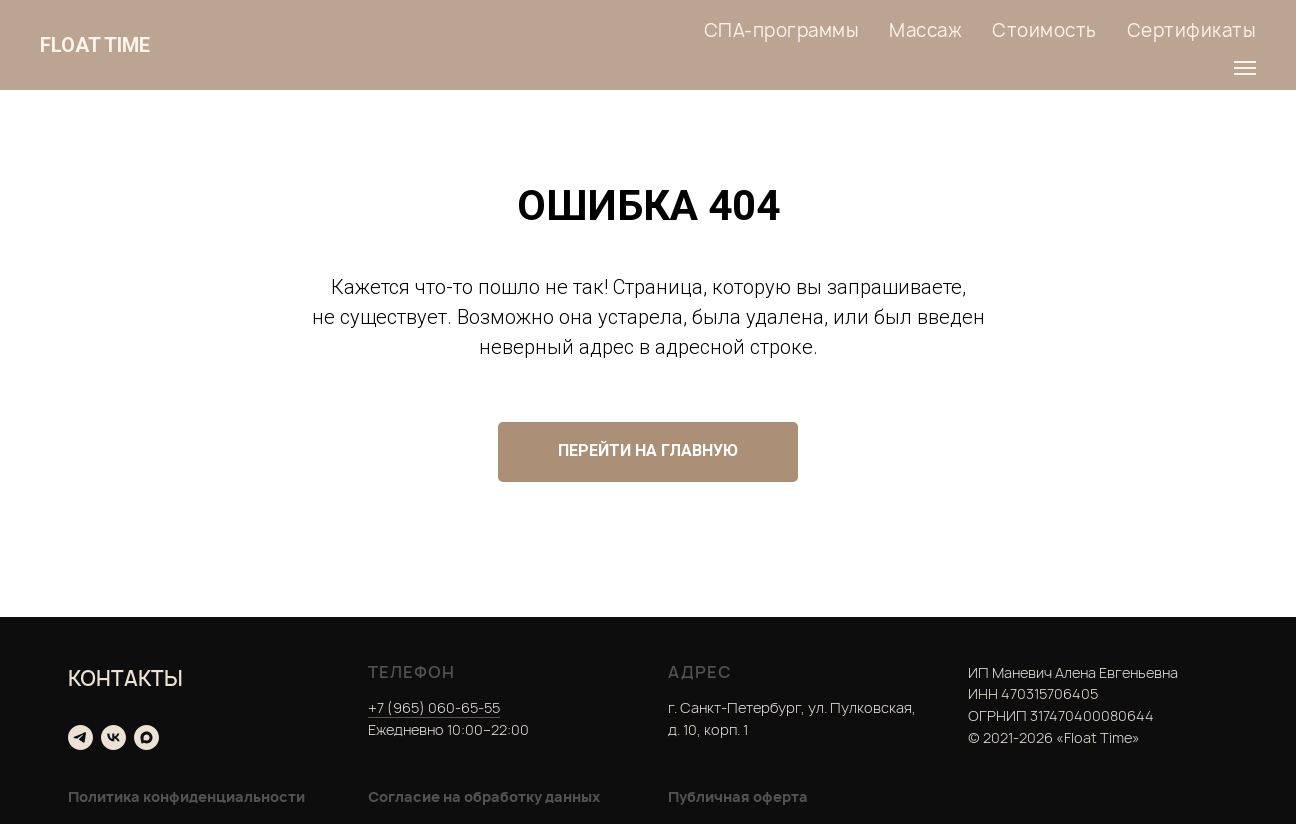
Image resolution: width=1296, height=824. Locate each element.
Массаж (925, 30)
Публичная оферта (738, 796)
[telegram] (80, 737)
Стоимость (1044, 30)
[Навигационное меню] (1245, 68)
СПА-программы (782, 30)
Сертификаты (1192, 30)
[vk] (113, 737)
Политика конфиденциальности (186, 796)
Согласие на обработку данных (484, 796)
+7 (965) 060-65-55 (434, 707)
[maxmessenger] (146, 737)
